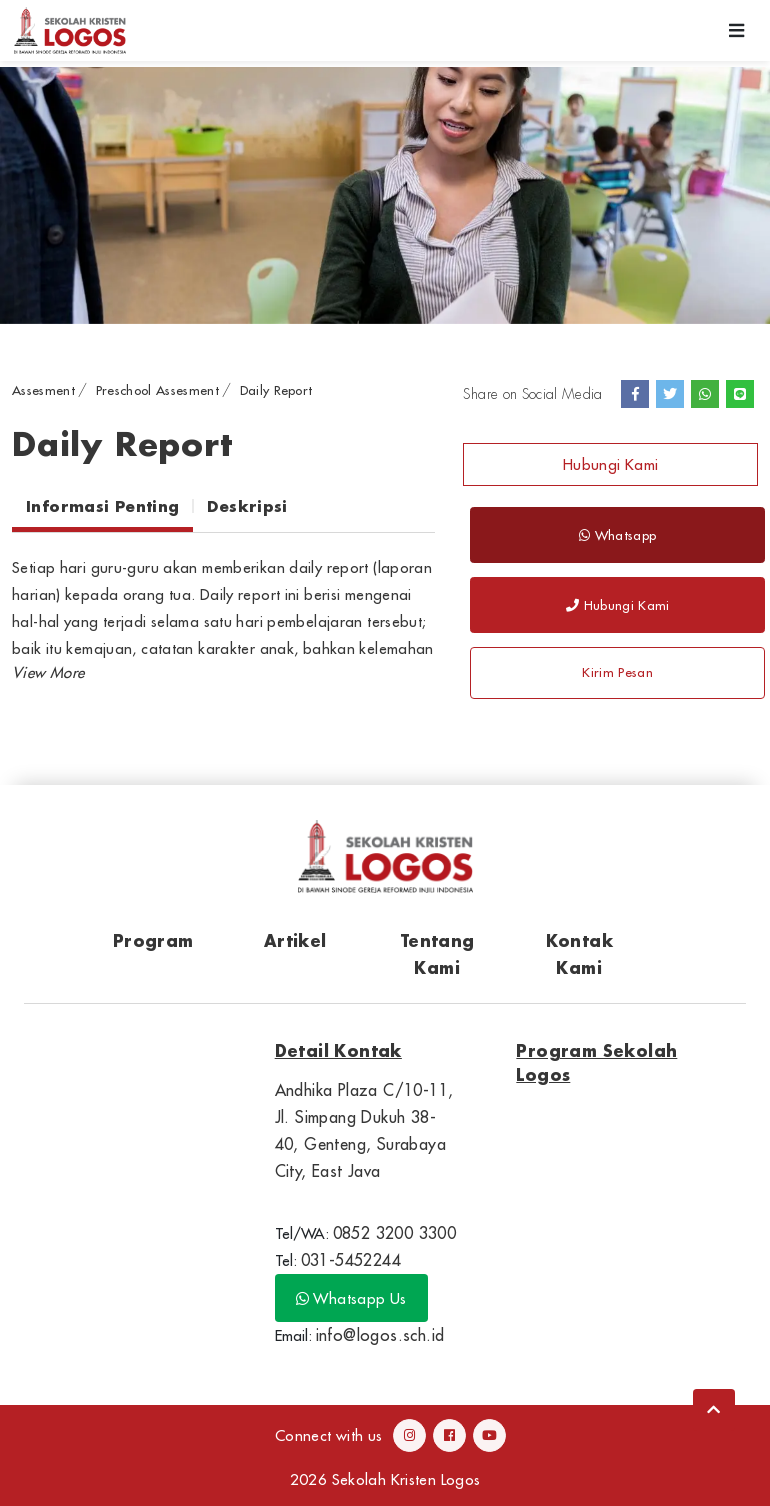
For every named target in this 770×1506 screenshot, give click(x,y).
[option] (385, 195)
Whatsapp (617, 535)
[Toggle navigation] (737, 30)
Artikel (295, 940)
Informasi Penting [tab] (102, 506)
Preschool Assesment (157, 390)
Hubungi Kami (611, 464)
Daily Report (276, 390)
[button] (48, 672)
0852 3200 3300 (395, 1233)
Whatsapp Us (351, 1298)
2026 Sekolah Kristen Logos (385, 1479)
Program (153, 940)
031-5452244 (351, 1260)
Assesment (43, 390)
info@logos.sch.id (380, 1335)
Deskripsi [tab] (247, 506)
